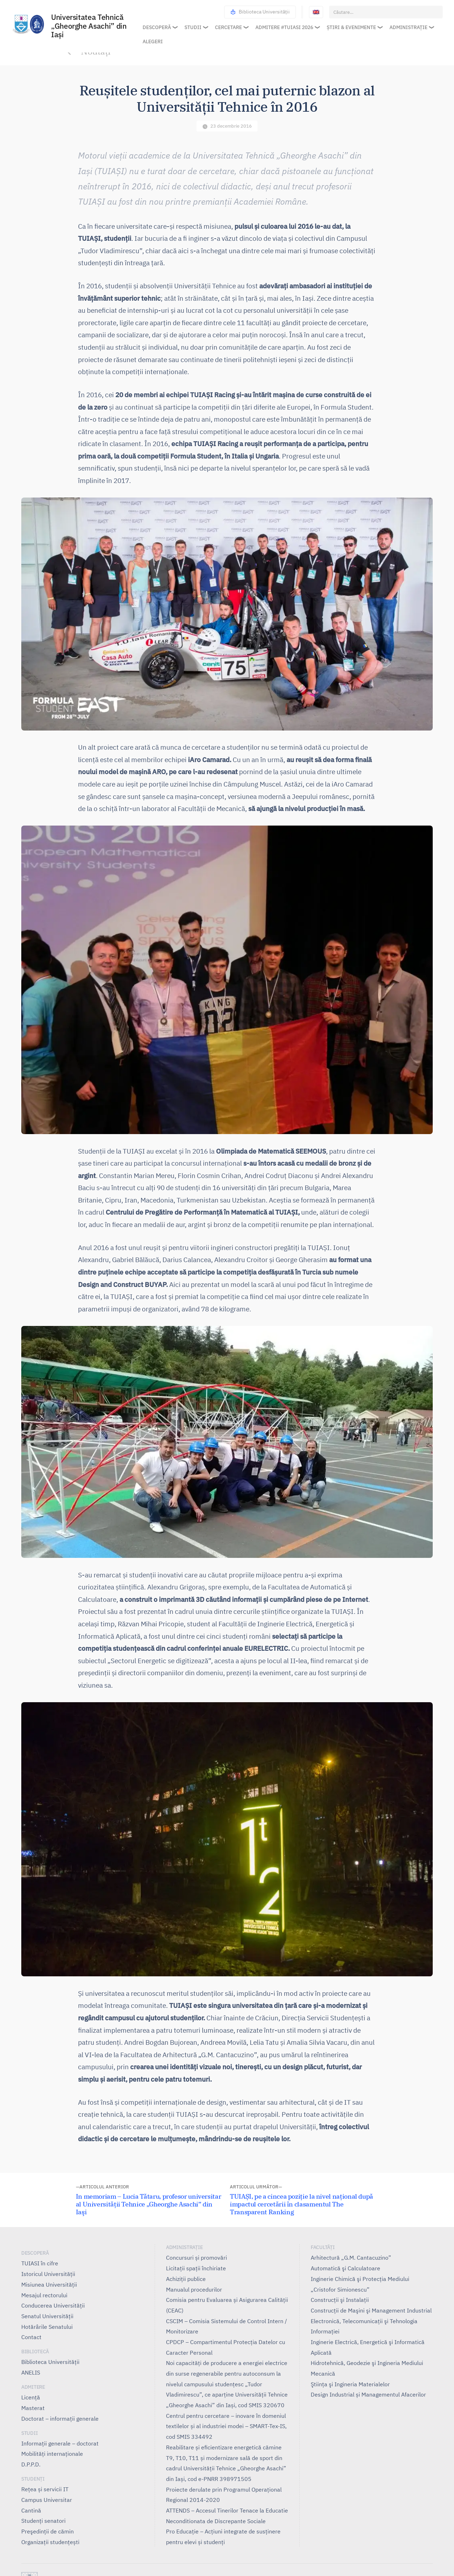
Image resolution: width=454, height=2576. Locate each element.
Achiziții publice (186, 2278)
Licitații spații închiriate (196, 2268)
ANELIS (30, 2372)
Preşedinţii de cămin (47, 2531)
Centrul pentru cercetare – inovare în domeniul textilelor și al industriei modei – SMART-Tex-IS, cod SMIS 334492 (226, 2426)
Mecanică (323, 2373)
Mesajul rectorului (44, 2295)
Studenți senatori (43, 2520)
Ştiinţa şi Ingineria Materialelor (350, 2384)
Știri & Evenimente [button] (351, 27)
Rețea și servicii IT (44, 2489)
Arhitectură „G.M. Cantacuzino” (351, 2257)
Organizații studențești (50, 2542)
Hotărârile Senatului (47, 2326)
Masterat (33, 2407)
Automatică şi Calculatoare (345, 2268)
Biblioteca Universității (260, 12)
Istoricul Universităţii (48, 2273)
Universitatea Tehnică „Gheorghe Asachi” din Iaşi (88, 26)
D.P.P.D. (30, 2464)
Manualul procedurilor (194, 2289)
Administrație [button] (408, 27)
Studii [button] (192, 27)
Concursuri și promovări (196, 2257)
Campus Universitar (46, 2499)
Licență (30, 2397)
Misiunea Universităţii (49, 2284)
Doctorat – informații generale (60, 2418)
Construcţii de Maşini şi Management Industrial (371, 2310)
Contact (31, 2337)
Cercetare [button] (228, 27)
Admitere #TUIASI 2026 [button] (284, 27)
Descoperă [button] (157, 27)
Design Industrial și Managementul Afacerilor (368, 2394)
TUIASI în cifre (39, 2263)
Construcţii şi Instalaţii (340, 2299)
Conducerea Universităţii (53, 2305)
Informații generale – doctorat (60, 2443)
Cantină (31, 2510)
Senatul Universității (47, 2316)
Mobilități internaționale (52, 2453)
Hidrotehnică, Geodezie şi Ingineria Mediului (367, 2362)
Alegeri (153, 41)
